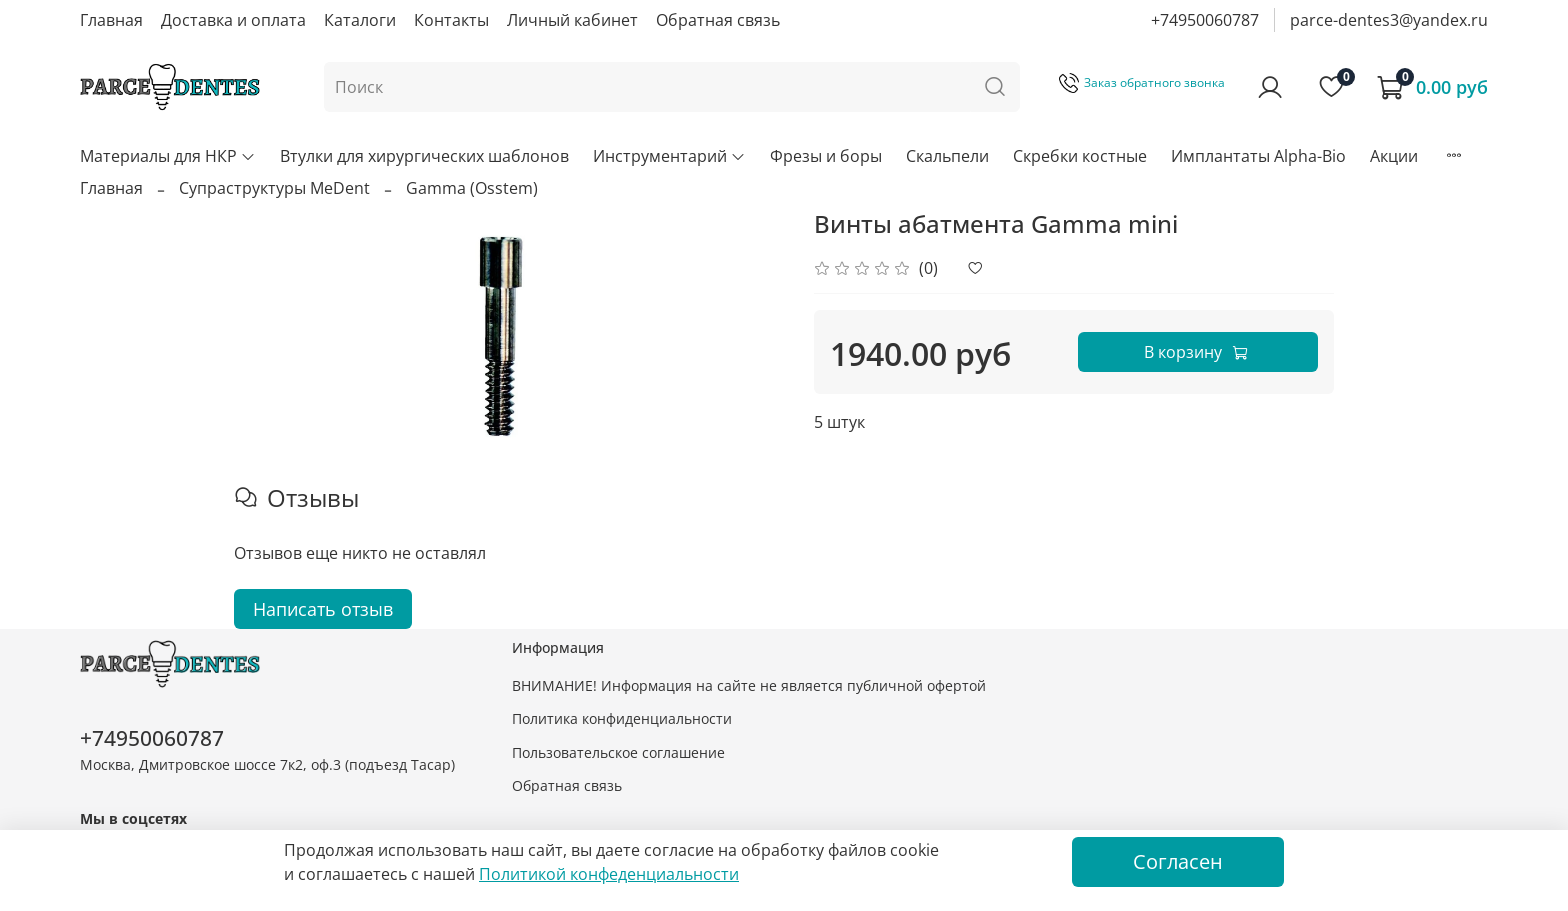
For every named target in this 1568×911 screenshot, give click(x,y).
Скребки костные (1080, 156)
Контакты (451, 20)
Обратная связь (718, 20)
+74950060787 (1205, 20)
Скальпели (947, 156)
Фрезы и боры (826, 156)
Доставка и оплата (233, 20)
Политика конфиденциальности (622, 718)
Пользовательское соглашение (618, 752)
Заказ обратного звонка (1142, 82)
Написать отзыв (323, 609)
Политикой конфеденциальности (609, 874)
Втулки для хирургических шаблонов (424, 156)
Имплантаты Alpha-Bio (1258, 156)
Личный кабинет (572, 20)
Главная (111, 20)
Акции (1394, 156)
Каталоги (360, 20)
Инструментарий (669, 156)
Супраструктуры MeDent (274, 188)
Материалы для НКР (168, 156)
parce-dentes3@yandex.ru (1389, 20)
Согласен (1178, 861)
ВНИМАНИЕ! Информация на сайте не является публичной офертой (749, 685)
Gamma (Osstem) (472, 188)
